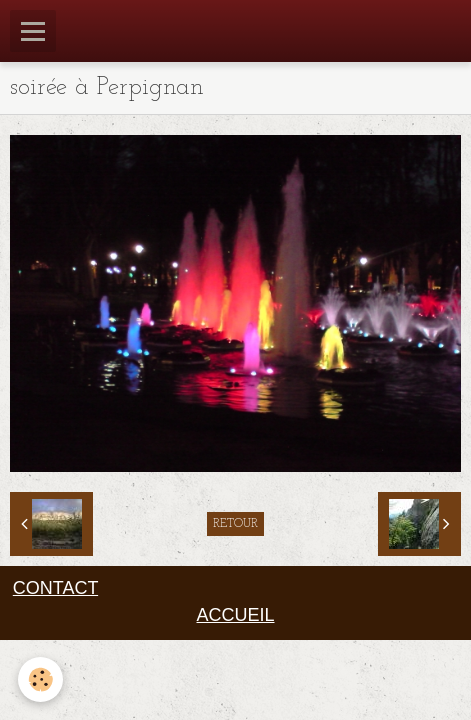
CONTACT (55, 588)
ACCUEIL (235, 615)
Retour (235, 524)
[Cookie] (40, 679)
